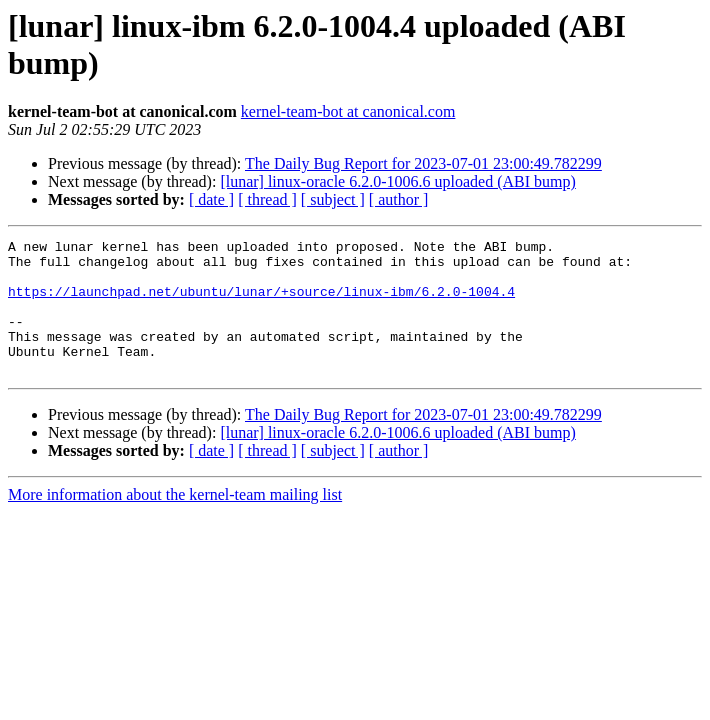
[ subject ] (333, 199)
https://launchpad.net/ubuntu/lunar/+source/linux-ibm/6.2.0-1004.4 (261, 303)
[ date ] (211, 199)
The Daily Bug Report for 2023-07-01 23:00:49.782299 (423, 163)
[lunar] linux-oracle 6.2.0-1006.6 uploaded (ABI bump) (397, 181)
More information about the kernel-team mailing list (175, 521)
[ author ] (399, 199)
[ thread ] (267, 199)
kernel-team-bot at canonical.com (348, 111)
